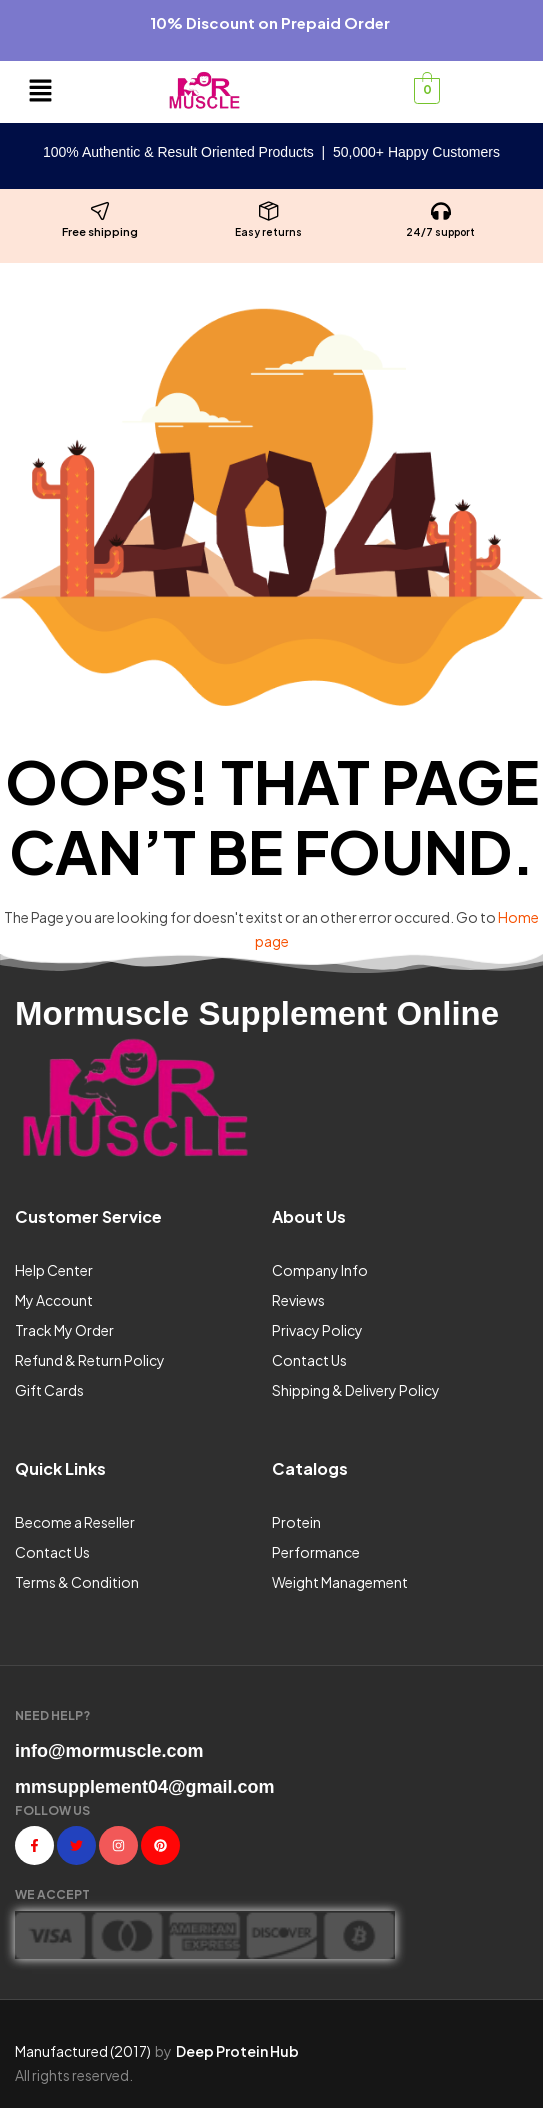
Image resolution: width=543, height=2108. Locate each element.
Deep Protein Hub (237, 2051)
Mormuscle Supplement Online (257, 1013)
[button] (41, 92)
